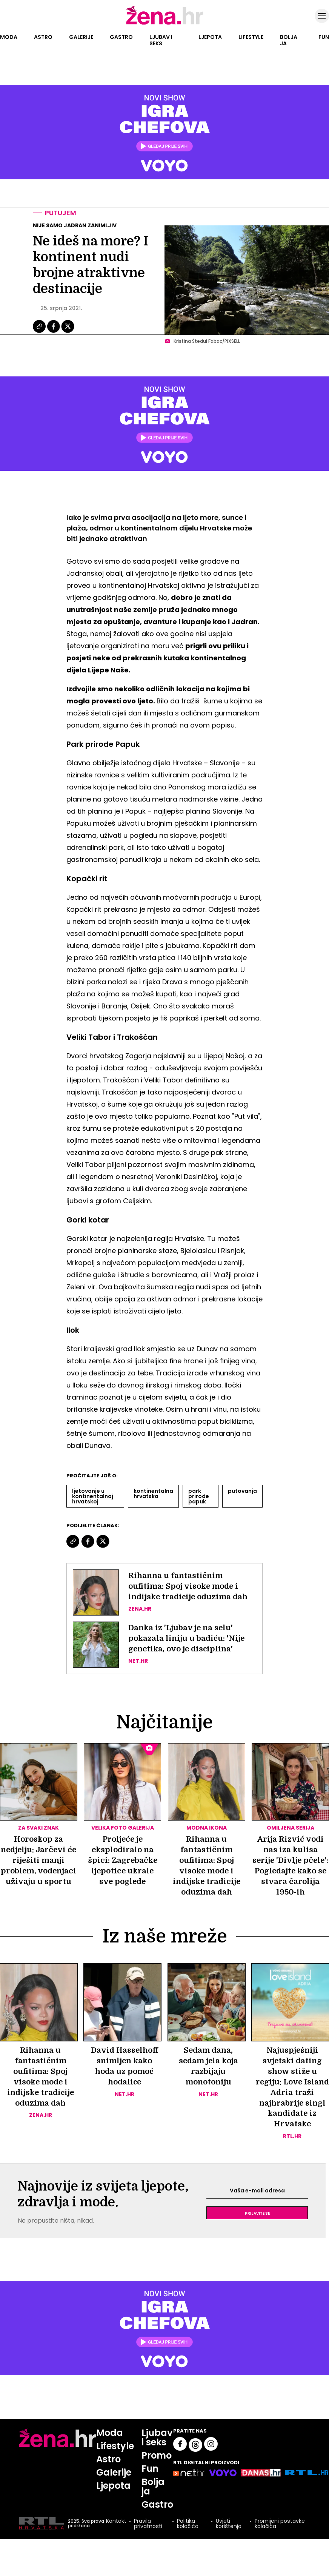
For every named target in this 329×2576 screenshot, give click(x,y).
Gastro (121, 37)
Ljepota (210, 37)
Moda (8, 37)
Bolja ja (288, 40)
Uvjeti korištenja (228, 2523)
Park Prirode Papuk (198, 1496)
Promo (156, 2456)
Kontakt (116, 2521)
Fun (323, 37)
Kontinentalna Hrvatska (153, 1493)
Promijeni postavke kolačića (280, 2523)
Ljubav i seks (160, 40)
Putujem (60, 212)
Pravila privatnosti (148, 2523)
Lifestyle (250, 37)
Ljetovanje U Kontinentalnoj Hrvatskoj (92, 1496)
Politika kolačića (187, 2523)
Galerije (81, 37)
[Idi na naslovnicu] (164, 23)
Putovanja (242, 1491)
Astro (43, 37)
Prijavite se (257, 2213)
